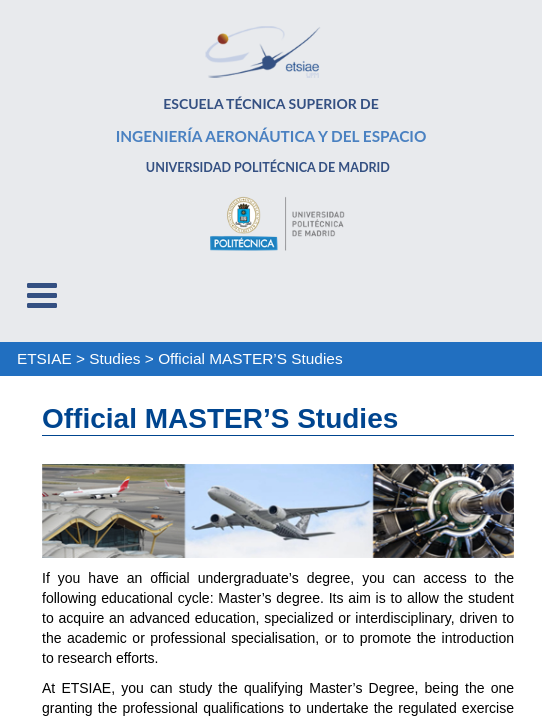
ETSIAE (44, 358)
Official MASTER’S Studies (250, 358)
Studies (114, 358)
